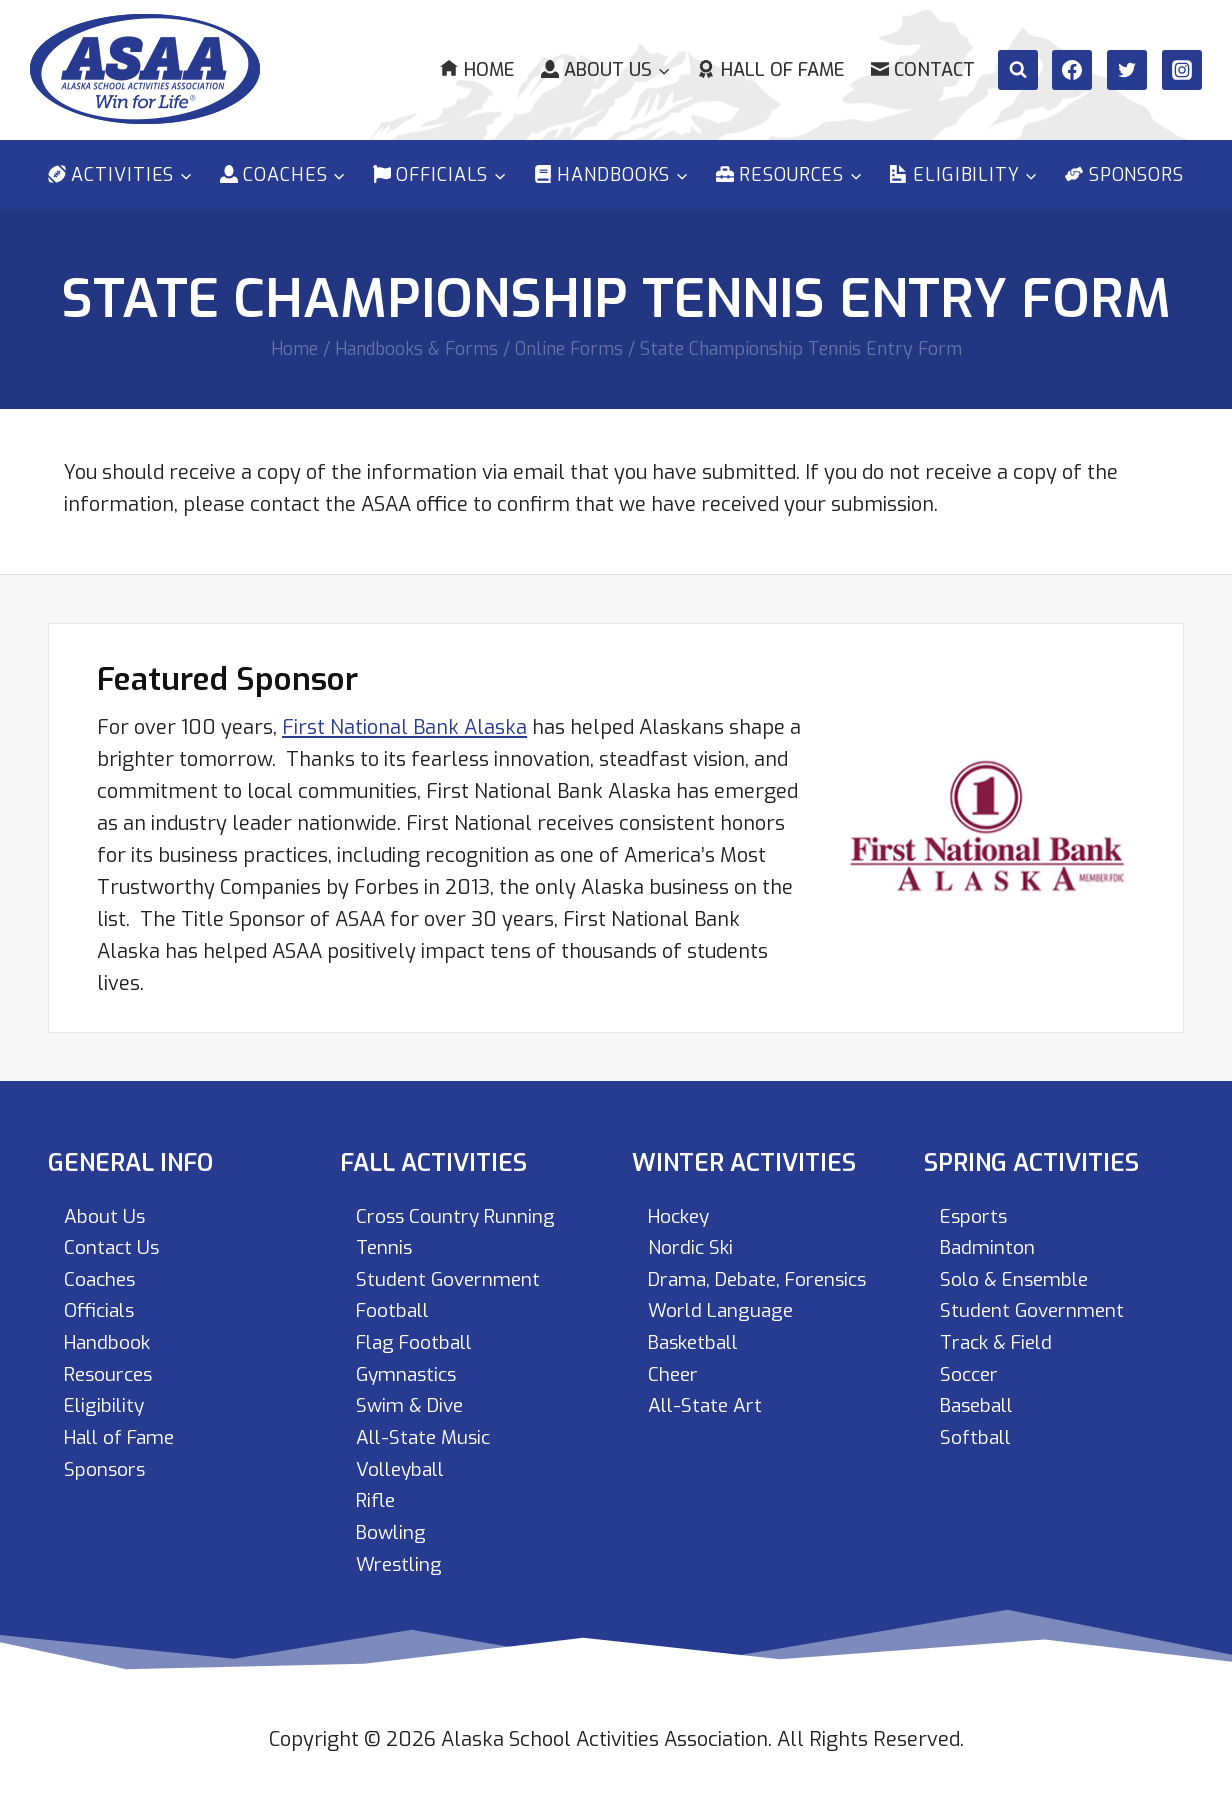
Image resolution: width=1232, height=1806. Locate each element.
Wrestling (402, 1563)
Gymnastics (410, 1371)
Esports (976, 1211)
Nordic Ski (693, 1243)
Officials (102, 1307)
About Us (105, 1211)
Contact (923, 70)
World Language (724, 1339)
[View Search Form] (1018, 70)
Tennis (386, 1243)
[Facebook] (1072, 70)
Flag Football (419, 1339)
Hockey (682, 1211)
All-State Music (426, 1435)
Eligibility (106, 1403)
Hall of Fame (770, 70)
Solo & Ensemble (1018, 1275)
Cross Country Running (461, 1211)
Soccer (971, 1371)
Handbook (110, 1339)
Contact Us (113, 1243)
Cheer (675, 1403)
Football (395, 1307)
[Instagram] (1182, 70)
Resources (112, 1371)
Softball (978, 1435)
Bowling (393, 1531)
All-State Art (707, 1435)
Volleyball (404, 1467)
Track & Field (1001, 1339)
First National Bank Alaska (404, 722)
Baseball (980, 1403)
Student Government (453, 1275)
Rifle (377, 1499)
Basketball (698, 1371)
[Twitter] (1127, 70)
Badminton (990, 1243)
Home (476, 70)
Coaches (102, 1275)
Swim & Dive (412, 1403)
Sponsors (1124, 175)
